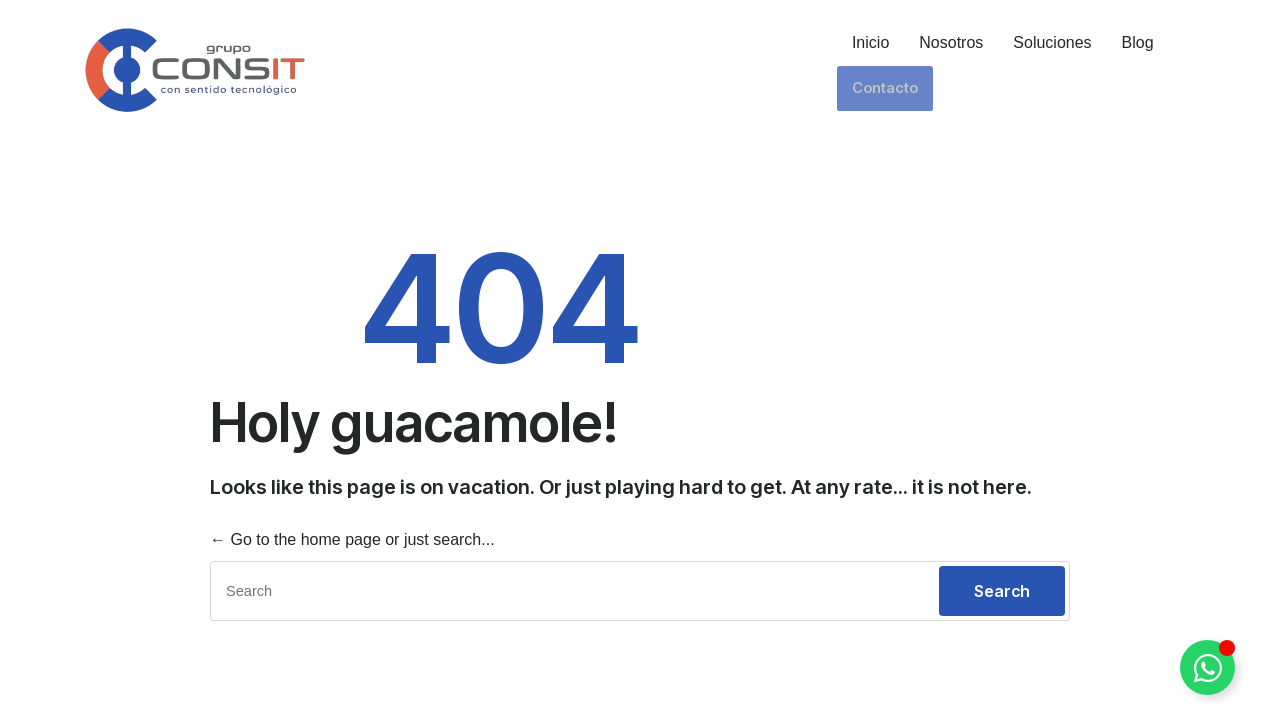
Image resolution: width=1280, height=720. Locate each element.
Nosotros (950, 42)
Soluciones (1051, 42)
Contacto (1213, 42)
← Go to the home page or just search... (352, 539)
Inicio (868, 42)
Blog (1136, 42)
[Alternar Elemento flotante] (1207, 667)
